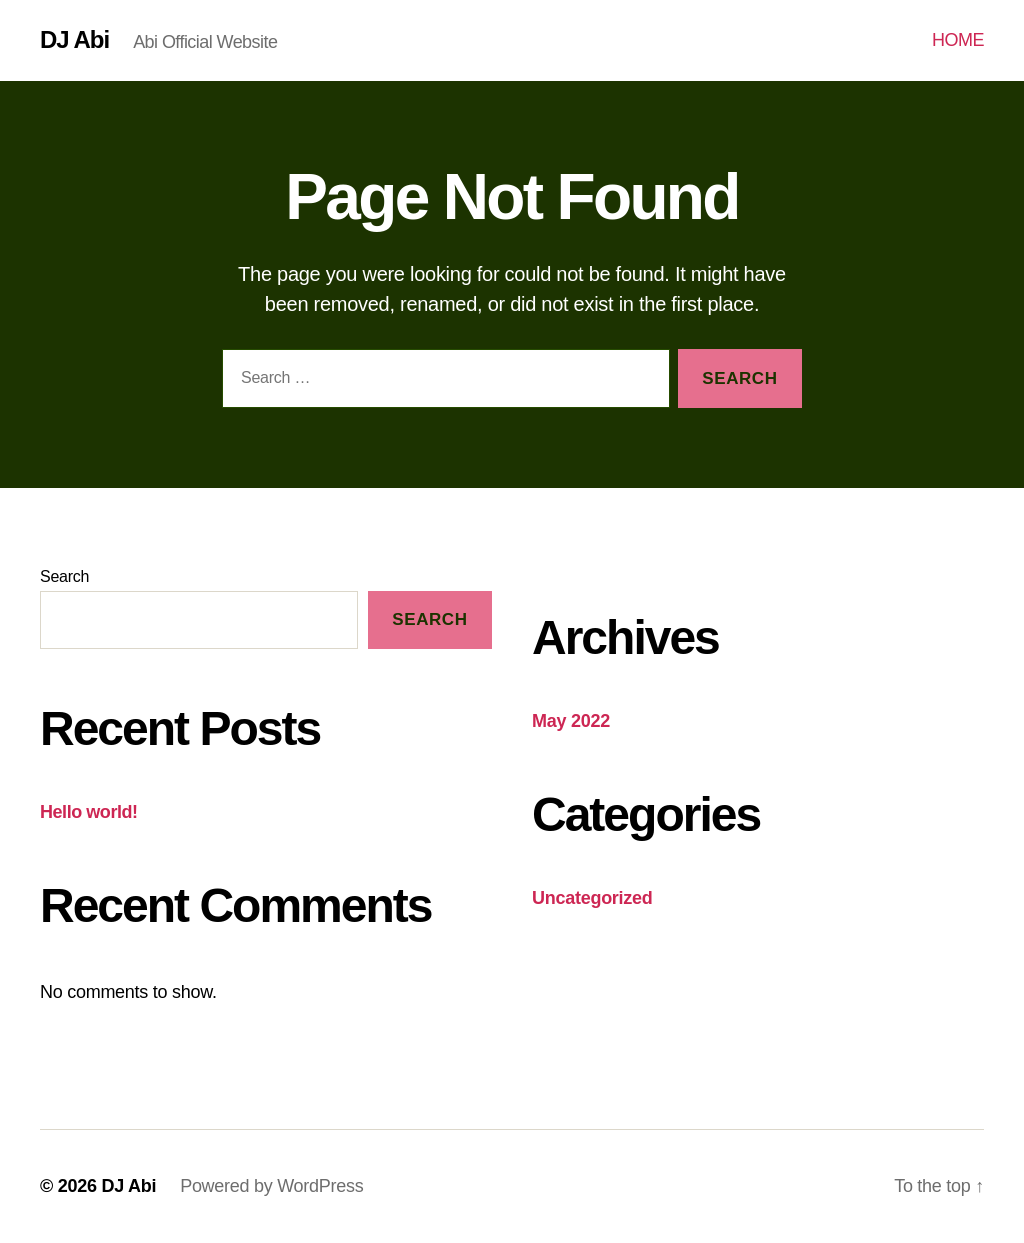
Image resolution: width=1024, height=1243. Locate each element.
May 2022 (571, 721)
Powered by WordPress (271, 1186)
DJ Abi (74, 40)
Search (64, 576)
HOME (958, 40)
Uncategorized (592, 898)
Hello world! (89, 812)
